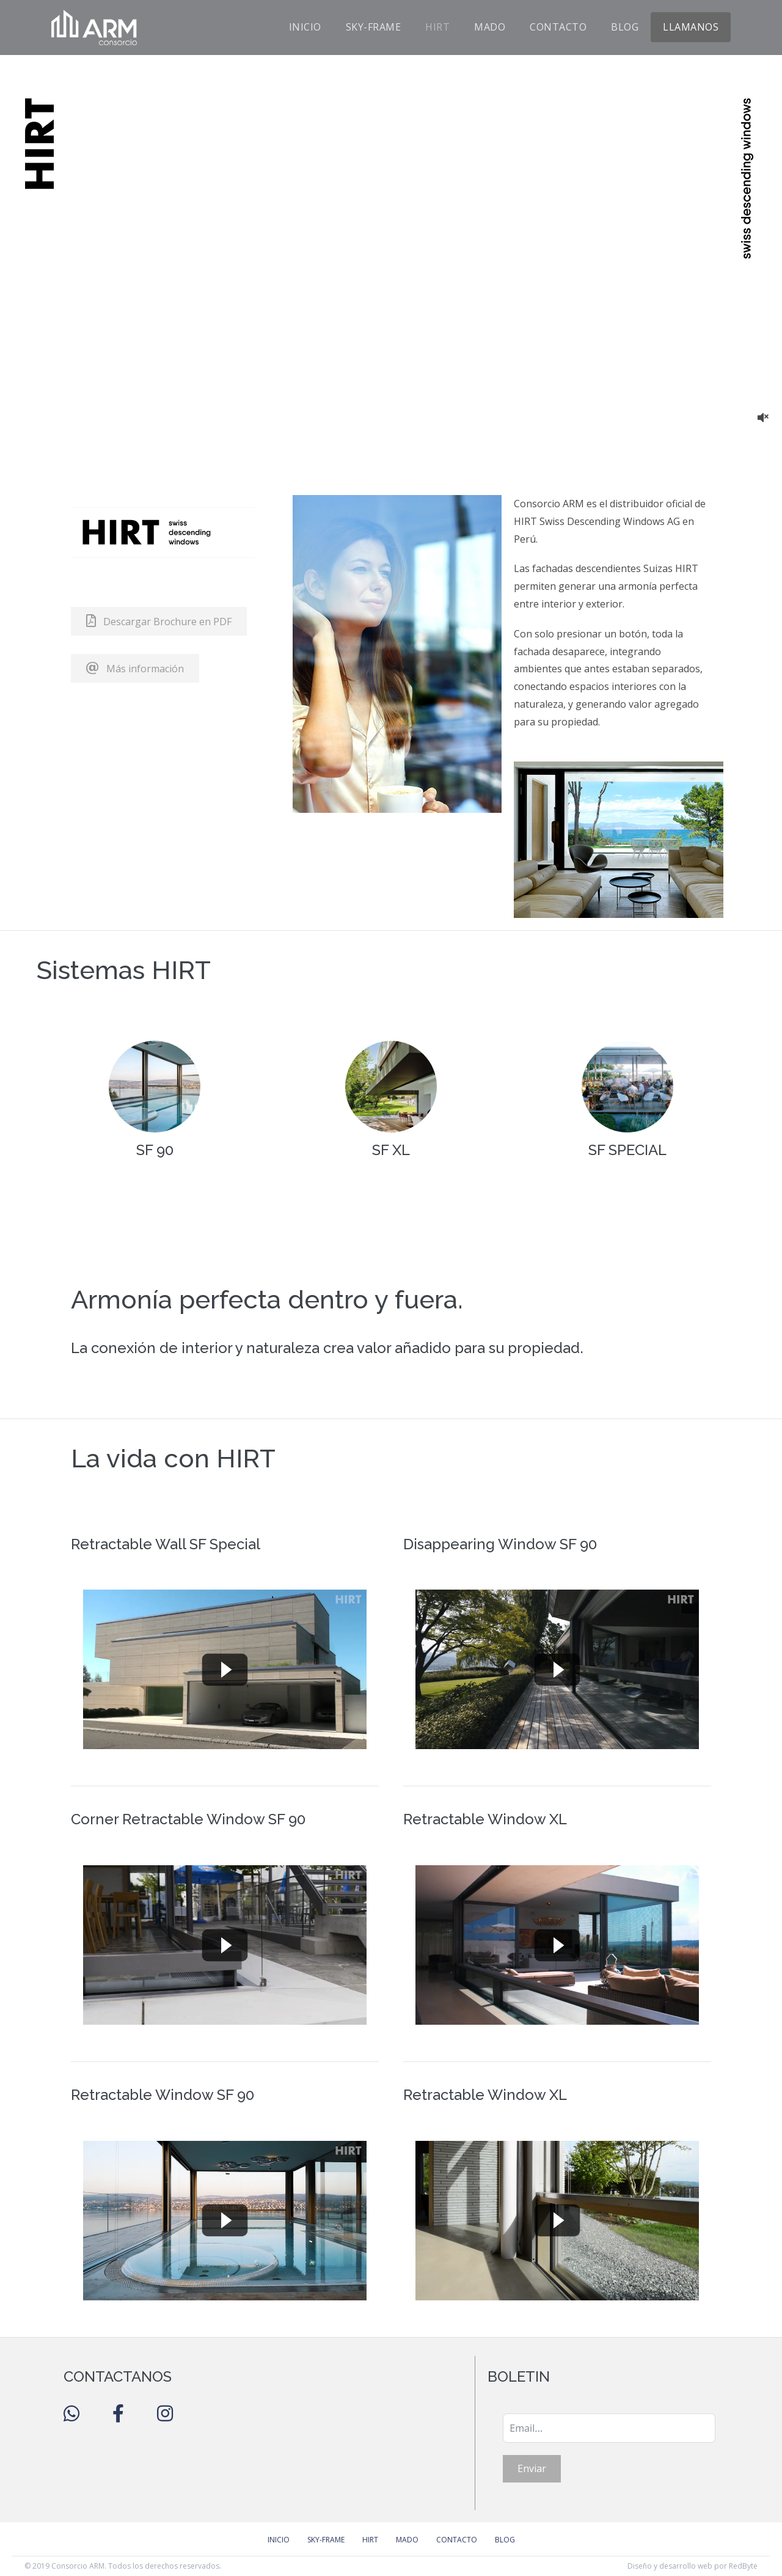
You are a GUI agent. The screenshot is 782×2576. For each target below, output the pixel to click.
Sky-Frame (373, 27)
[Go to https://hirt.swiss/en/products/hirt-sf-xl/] (391, 1105)
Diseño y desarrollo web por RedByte (692, 2566)
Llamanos (690, 27)
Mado (489, 27)
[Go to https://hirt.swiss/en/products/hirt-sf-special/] (627, 1105)
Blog (624, 27)
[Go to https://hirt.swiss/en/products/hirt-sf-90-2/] (155, 1105)
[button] (159, 621)
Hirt (437, 27)
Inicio (305, 27)
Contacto (558, 27)
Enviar (531, 2468)
